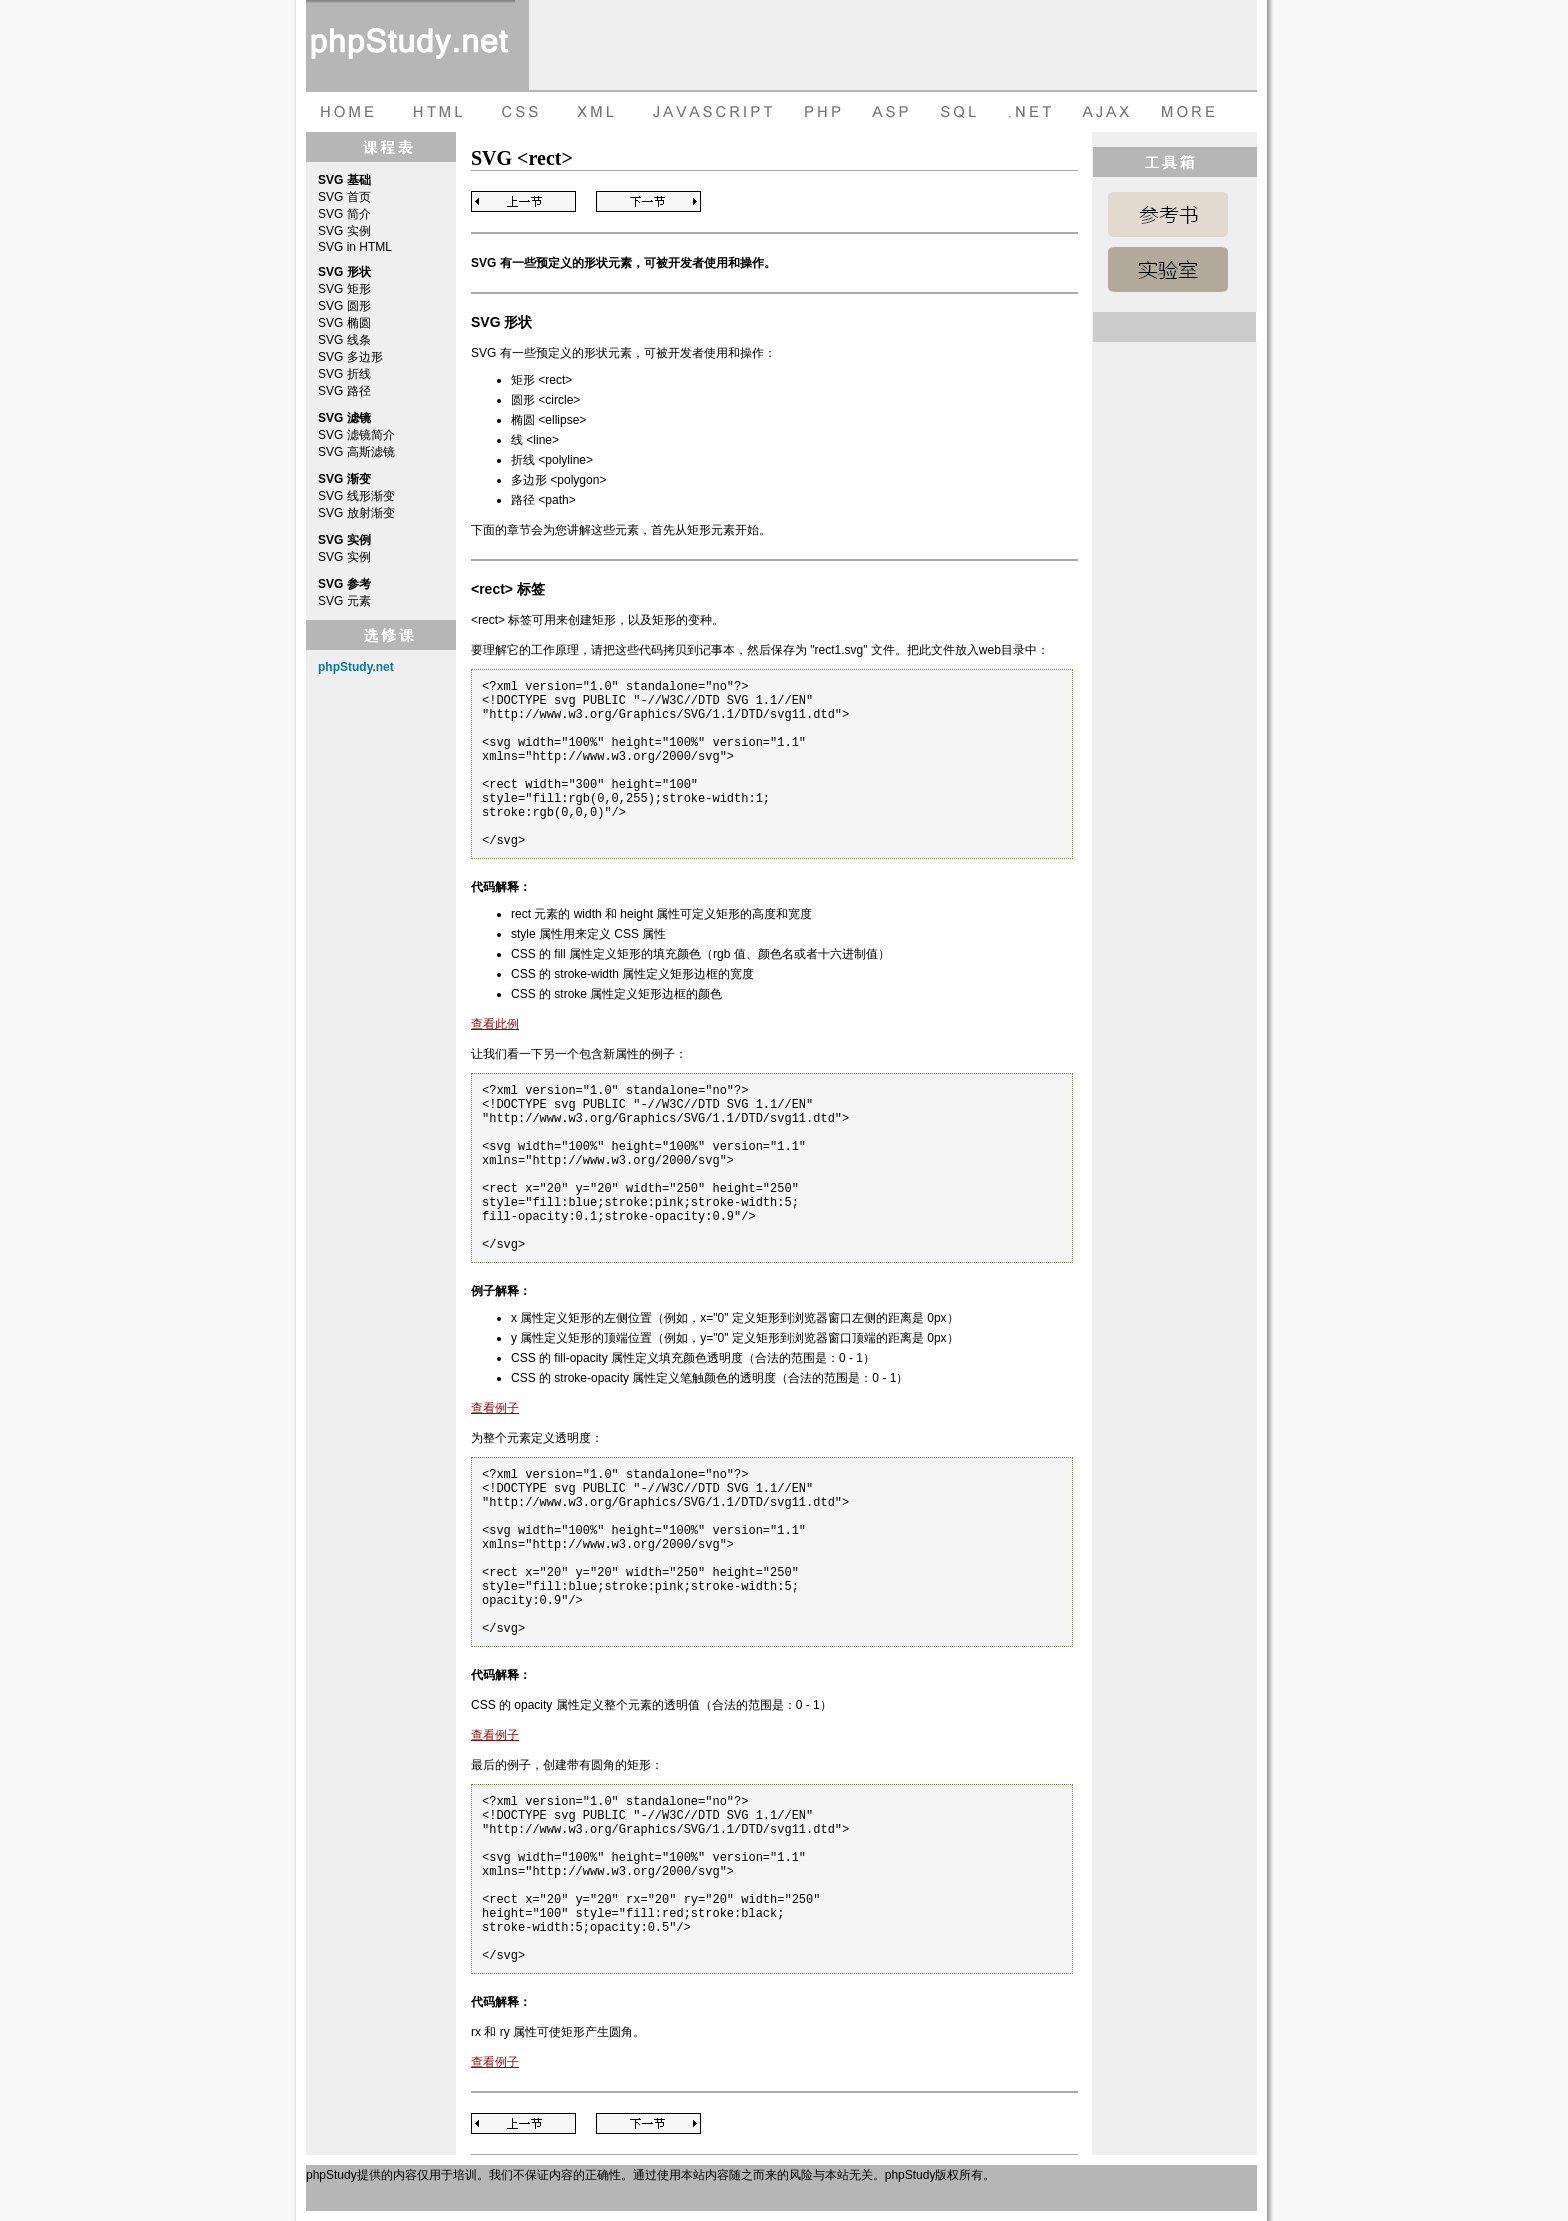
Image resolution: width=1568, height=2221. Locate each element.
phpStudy (331, 2175)
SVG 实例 (344, 231)
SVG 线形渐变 (356, 496)
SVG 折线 (344, 374)
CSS (516, 112)
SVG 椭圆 (344, 323)
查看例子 (495, 1408)
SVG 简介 (344, 214)
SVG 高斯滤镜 (356, 452)
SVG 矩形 (344, 289)
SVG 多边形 (350, 357)
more (1191, 112)
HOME (346, 112)
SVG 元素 (344, 601)
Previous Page (523, 201)
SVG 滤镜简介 (356, 435)
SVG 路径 (344, 391)
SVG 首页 (344, 197)
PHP (821, 112)
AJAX (1108, 112)
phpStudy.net (356, 667)
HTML (436, 112)
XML (591, 112)
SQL (961, 112)
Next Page (648, 201)
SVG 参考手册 (1168, 214)
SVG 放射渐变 (356, 513)
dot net (1031, 112)
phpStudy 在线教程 (410, 45)
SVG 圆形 (344, 306)
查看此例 (495, 1024)
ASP (893, 112)
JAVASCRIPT (708, 112)
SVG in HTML (355, 247)
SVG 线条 (344, 340)
